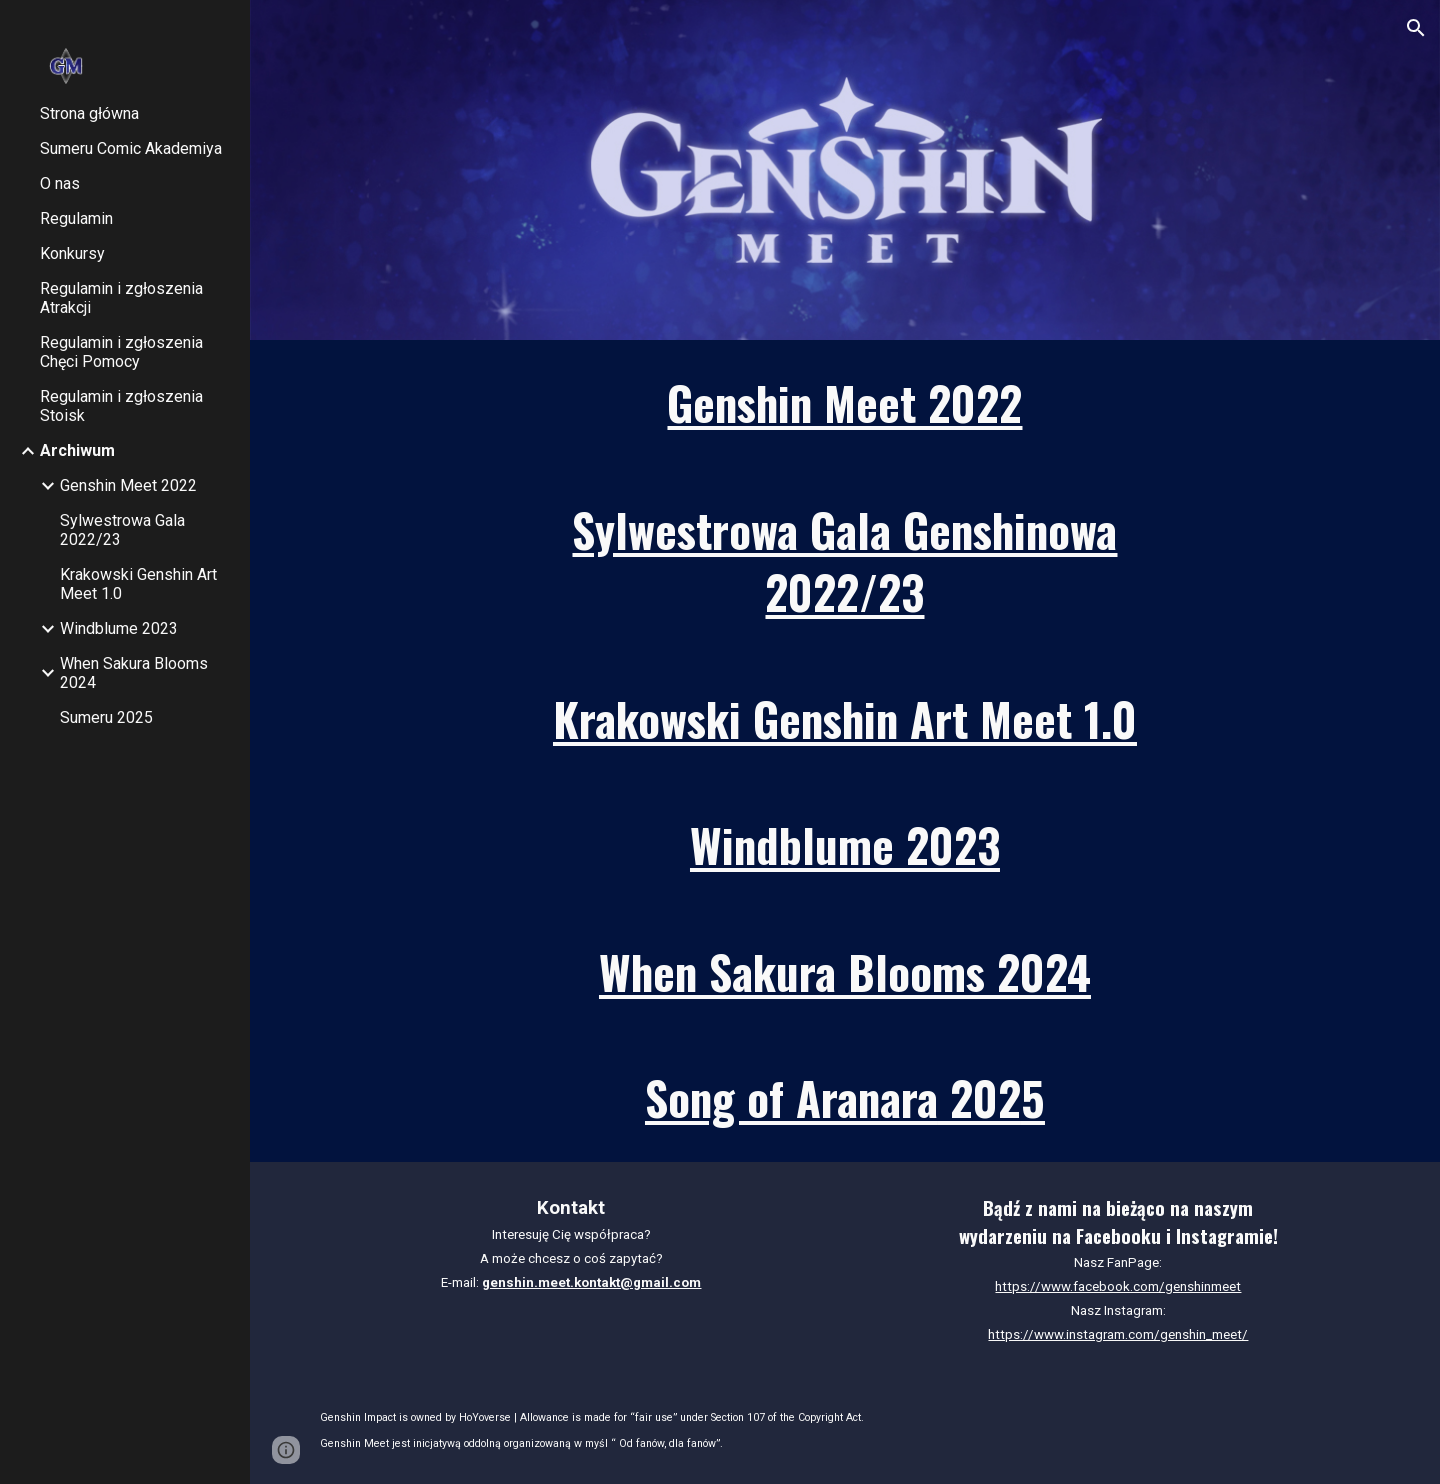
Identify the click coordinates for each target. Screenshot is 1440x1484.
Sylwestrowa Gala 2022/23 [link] (122, 530)
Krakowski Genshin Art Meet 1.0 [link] (138, 584)
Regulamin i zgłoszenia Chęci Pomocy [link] (121, 352)
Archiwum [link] (77, 450)
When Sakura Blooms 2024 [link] (134, 673)
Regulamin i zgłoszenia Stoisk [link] (121, 406)
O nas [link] (60, 183)
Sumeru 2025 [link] (106, 717)
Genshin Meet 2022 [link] (128, 485)
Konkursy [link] (72, 253)
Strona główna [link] (89, 113)
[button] (1416, 28)
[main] (845, 403)
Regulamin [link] (76, 218)
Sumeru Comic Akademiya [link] (131, 148)
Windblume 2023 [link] (119, 628)
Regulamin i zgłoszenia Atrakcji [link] (121, 298)
